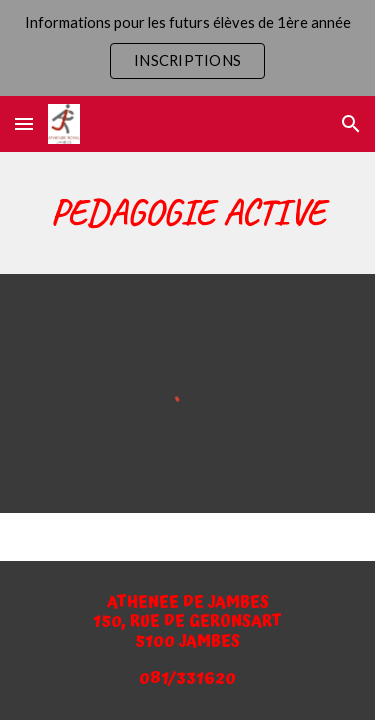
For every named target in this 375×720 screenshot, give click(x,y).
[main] (188, 213)
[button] (24, 123)
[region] (187, 48)
